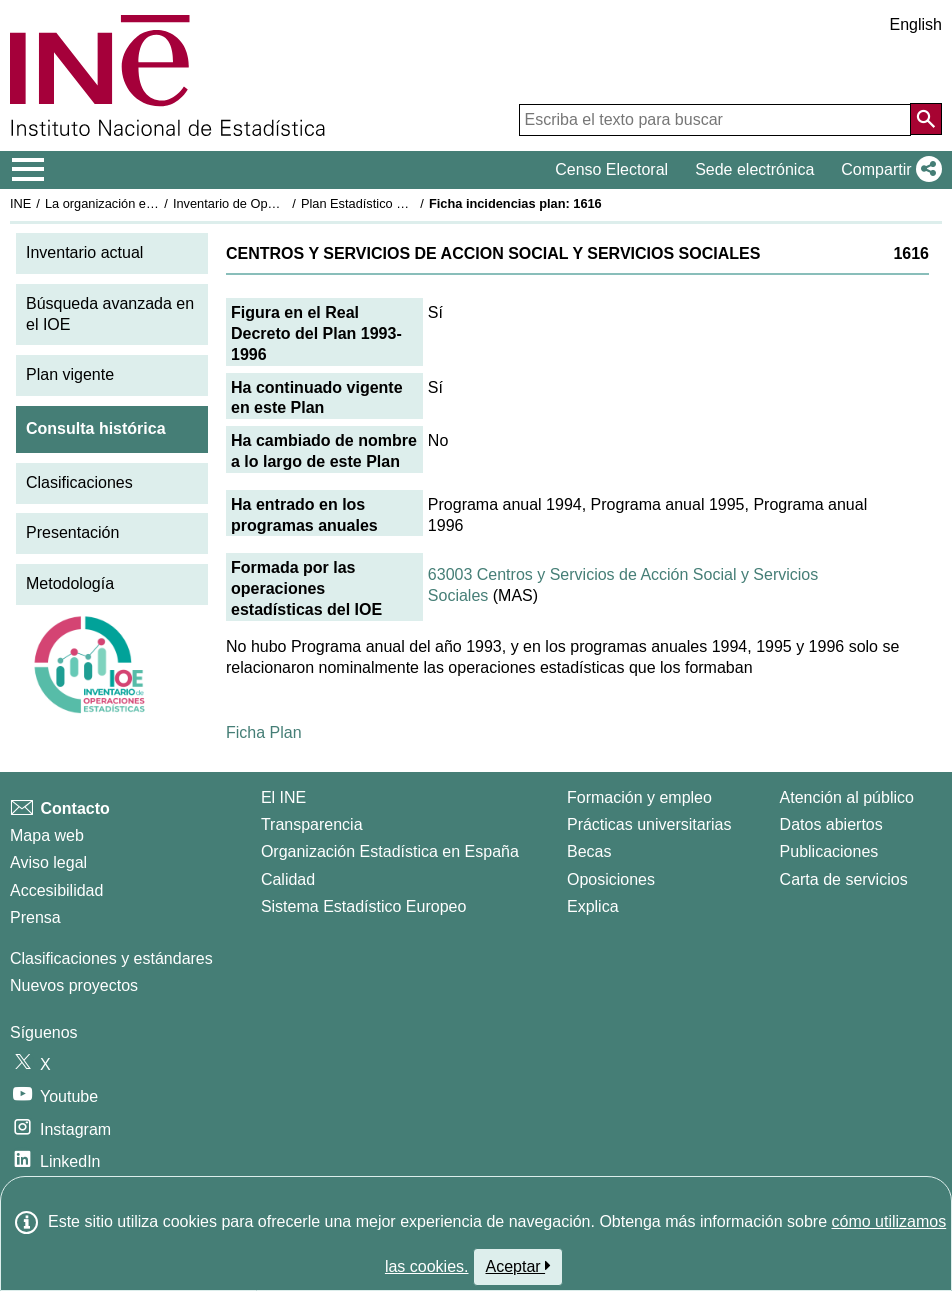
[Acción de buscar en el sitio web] (926, 119)
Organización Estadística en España (390, 851)
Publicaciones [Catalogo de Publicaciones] (829, 851)
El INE (283, 797)
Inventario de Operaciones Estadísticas (284, 203)
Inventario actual (84, 252)
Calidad (288, 879)
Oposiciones (611, 879)
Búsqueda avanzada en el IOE (110, 314)
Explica (593, 906)
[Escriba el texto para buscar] (715, 120)
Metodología (70, 583)
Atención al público (847, 797)
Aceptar (518, 1266)
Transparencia (312, 824)
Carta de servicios (844, 879)
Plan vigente (70, 374)
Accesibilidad (56, 890)
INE (20, 203)
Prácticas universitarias (649, 824)
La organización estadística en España (155, 203)
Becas (589, 851)
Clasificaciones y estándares (111, 958)
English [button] (916, 24)
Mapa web (47, 835)
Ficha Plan (264, 732)
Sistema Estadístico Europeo (363, 906)
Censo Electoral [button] (611, 169)
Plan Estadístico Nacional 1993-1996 (406, 203)
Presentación (72, 532)
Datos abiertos (831, 824)
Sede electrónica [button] (754, 169)
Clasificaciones (79, 482)
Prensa (35, 917)
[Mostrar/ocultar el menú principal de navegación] (28, 170)
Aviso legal (48, 862)
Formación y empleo (639, 797)
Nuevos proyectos (74, 985)
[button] (887, 170)
